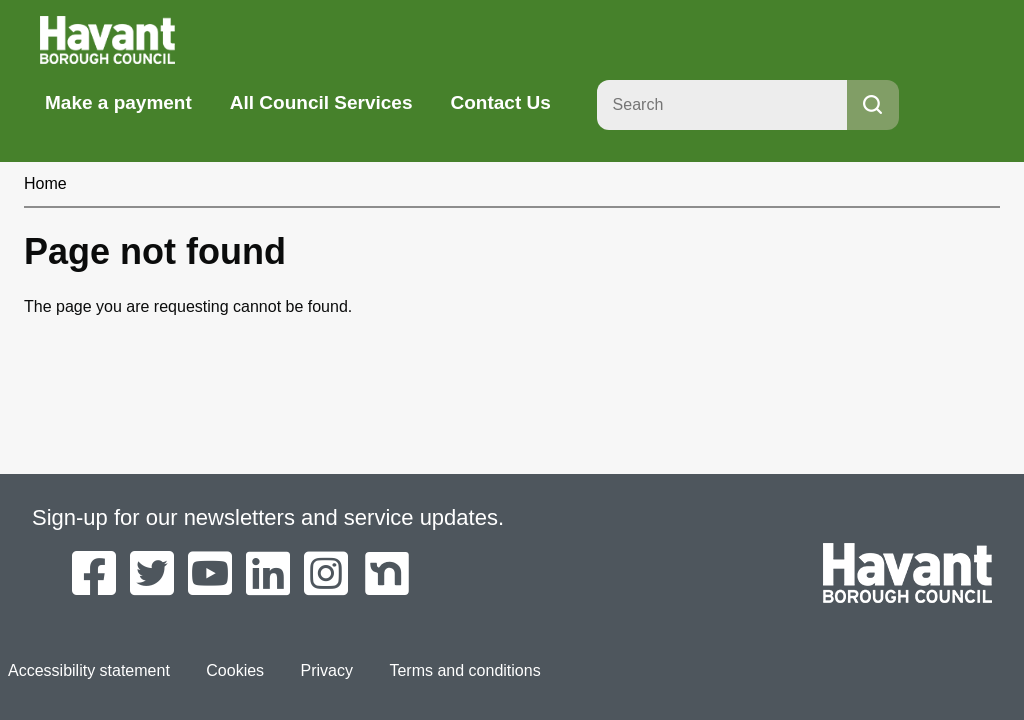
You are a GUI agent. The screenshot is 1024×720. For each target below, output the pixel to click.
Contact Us (500, 102)
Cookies (235, 670)
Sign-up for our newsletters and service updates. (268, 517)
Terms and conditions (464, 670)
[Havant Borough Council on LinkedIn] (268, 575)
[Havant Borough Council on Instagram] (326, 575)
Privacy (327, 670)
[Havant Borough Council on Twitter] (152, 575)
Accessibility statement (89, 670)
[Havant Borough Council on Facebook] (94, 575)
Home (45, 183)
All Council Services (321, 102)
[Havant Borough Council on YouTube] (210, 575)
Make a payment (118, 102)
